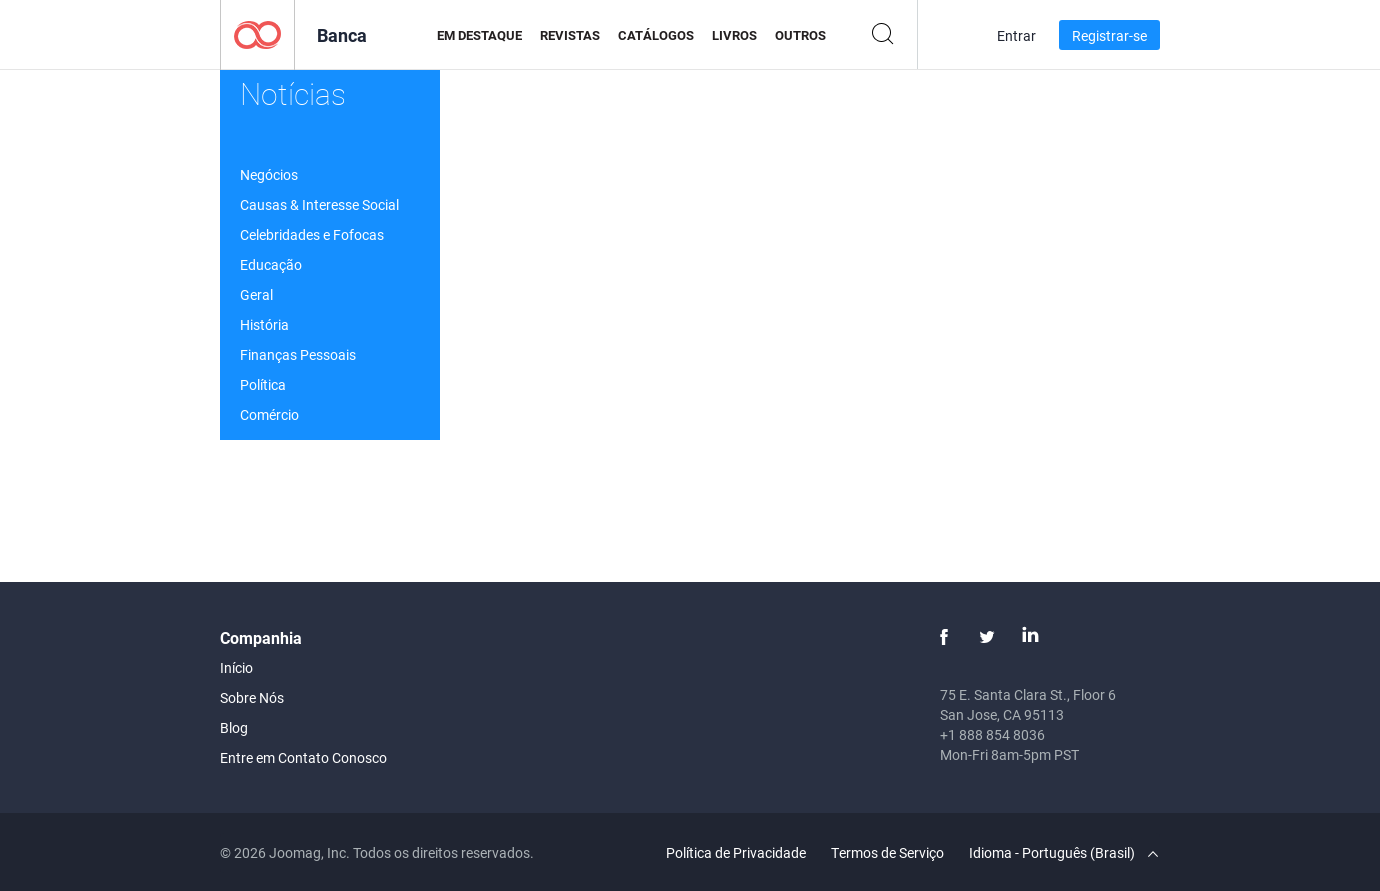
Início (236, 667)
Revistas (570, 35)
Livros (734, 35)
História (264, 324)
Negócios (269, 174)
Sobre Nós (252, 697)
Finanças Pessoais (298, 354)
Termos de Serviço (887, 852)
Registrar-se (1109, 35)
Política (263, 384)
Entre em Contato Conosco (303, 757)
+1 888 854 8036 (992, 734)
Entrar (1016, 35)
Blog (234, 727)
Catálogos (656, 35)
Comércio (269, 414)
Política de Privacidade (736, 852)
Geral (256, 294)
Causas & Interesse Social (319, 204)
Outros (800, 35)
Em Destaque (479, 35)
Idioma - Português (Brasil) (1063, 852)
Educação (271, 264)
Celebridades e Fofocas (312, 234)
